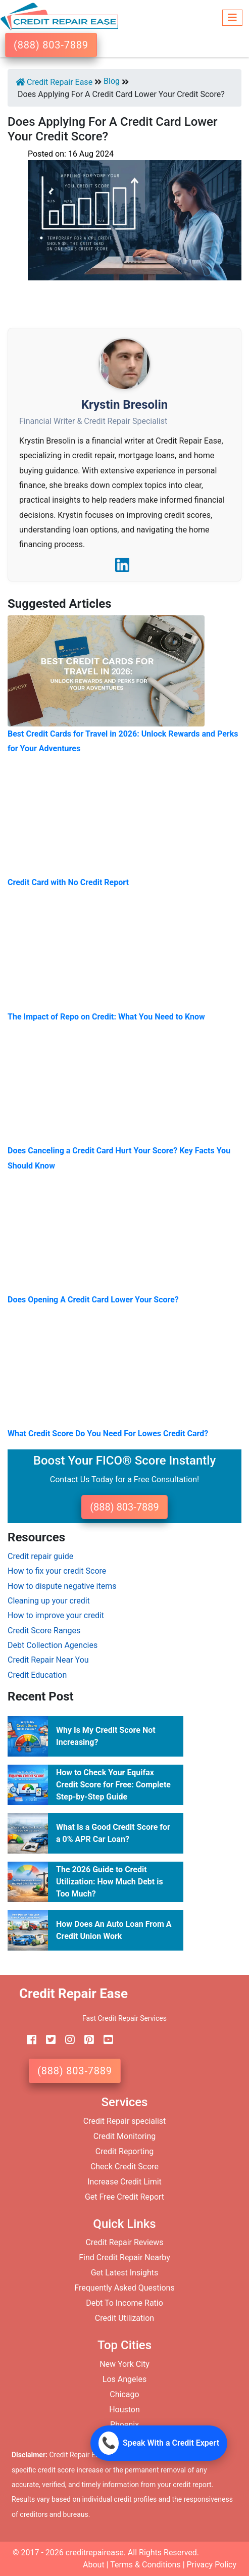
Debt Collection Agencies (52, 1645)
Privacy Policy (212, 2564)
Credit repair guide (40, 1556)
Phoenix (124, 2424)
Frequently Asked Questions (124, 2288)
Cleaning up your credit (49, 1601)
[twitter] (47, 2040)
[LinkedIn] (122, 565)
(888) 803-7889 (51, 45)
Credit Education (37, 1675)
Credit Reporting (124, 2151)
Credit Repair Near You (48, 1660)
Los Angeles (124, 2379)
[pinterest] (85, 2040)
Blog (112, 81)
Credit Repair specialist (124, 2121)
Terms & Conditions (145, 2564)
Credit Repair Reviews (124, 2242)
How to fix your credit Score (57, 1571)
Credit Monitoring (124, 2136)
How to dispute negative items (62, 1586)
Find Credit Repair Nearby (124, 2257)
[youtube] (104, 2040)
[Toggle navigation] (232, 16)
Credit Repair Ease (54, 82)
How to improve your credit (56, 1615)
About (94, 2564)
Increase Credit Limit (124, 2181)
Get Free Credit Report (124, 2197)
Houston (124, 2409)
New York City (124, 2364)
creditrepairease (95, 2552)
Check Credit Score (124, 2166)
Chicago (124, 2394)
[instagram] (66, 2040)
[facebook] (27, 2040)
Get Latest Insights (125, 2272)
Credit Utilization (124, 2318)
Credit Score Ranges (44, 1630)
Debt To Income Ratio (124, 2303)
